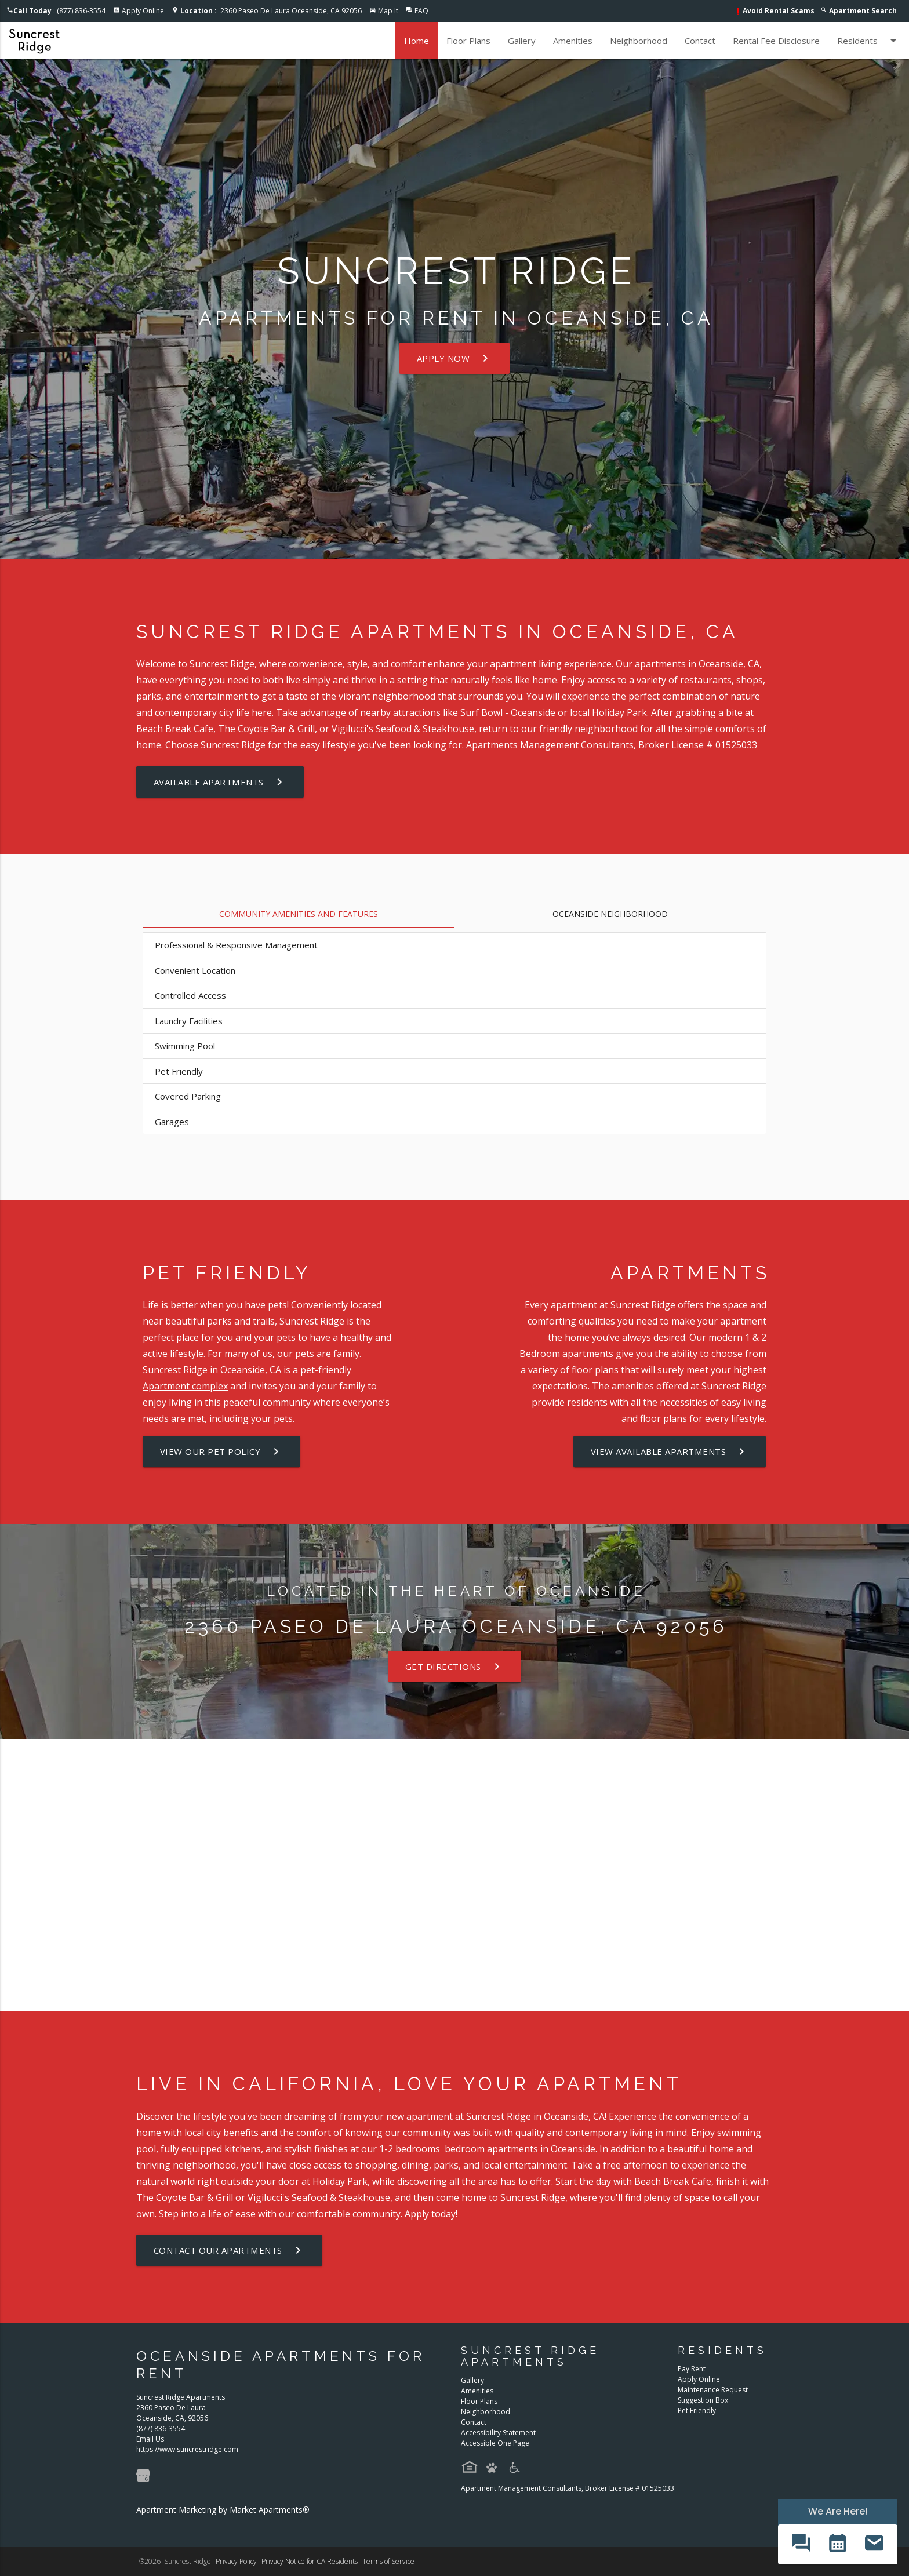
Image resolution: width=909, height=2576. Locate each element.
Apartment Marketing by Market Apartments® (223, 2509)
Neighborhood (638, 40)
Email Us (150, 2439)
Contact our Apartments (229, 2250)
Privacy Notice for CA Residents (309, 2561)
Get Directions (454, 1666)
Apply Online (143, 11)
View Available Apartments (670, 1451)
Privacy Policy (236, 2561)
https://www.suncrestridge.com (187, 2449)
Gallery (522, 40)
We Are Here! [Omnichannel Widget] (838, 2511)
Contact (700, 40)
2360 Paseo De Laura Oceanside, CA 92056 (271, 11)
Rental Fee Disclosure (776, 40)
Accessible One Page (495, 2443)
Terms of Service (388, 2561)
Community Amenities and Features (298, 913)
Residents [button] (868, 40)
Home (416, 40)
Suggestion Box (703, 2400)
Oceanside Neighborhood (610, 913)
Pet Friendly (697, 2410)
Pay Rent (692, 2369)
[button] (801, 2544)
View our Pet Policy (221, 1451)
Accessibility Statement (498, 2432)
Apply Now (455, 358)
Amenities (572, 40)
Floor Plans (468, 40)
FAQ (421, 11)
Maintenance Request (713, 2390)
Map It (388, 11)
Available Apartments (220, 782)
